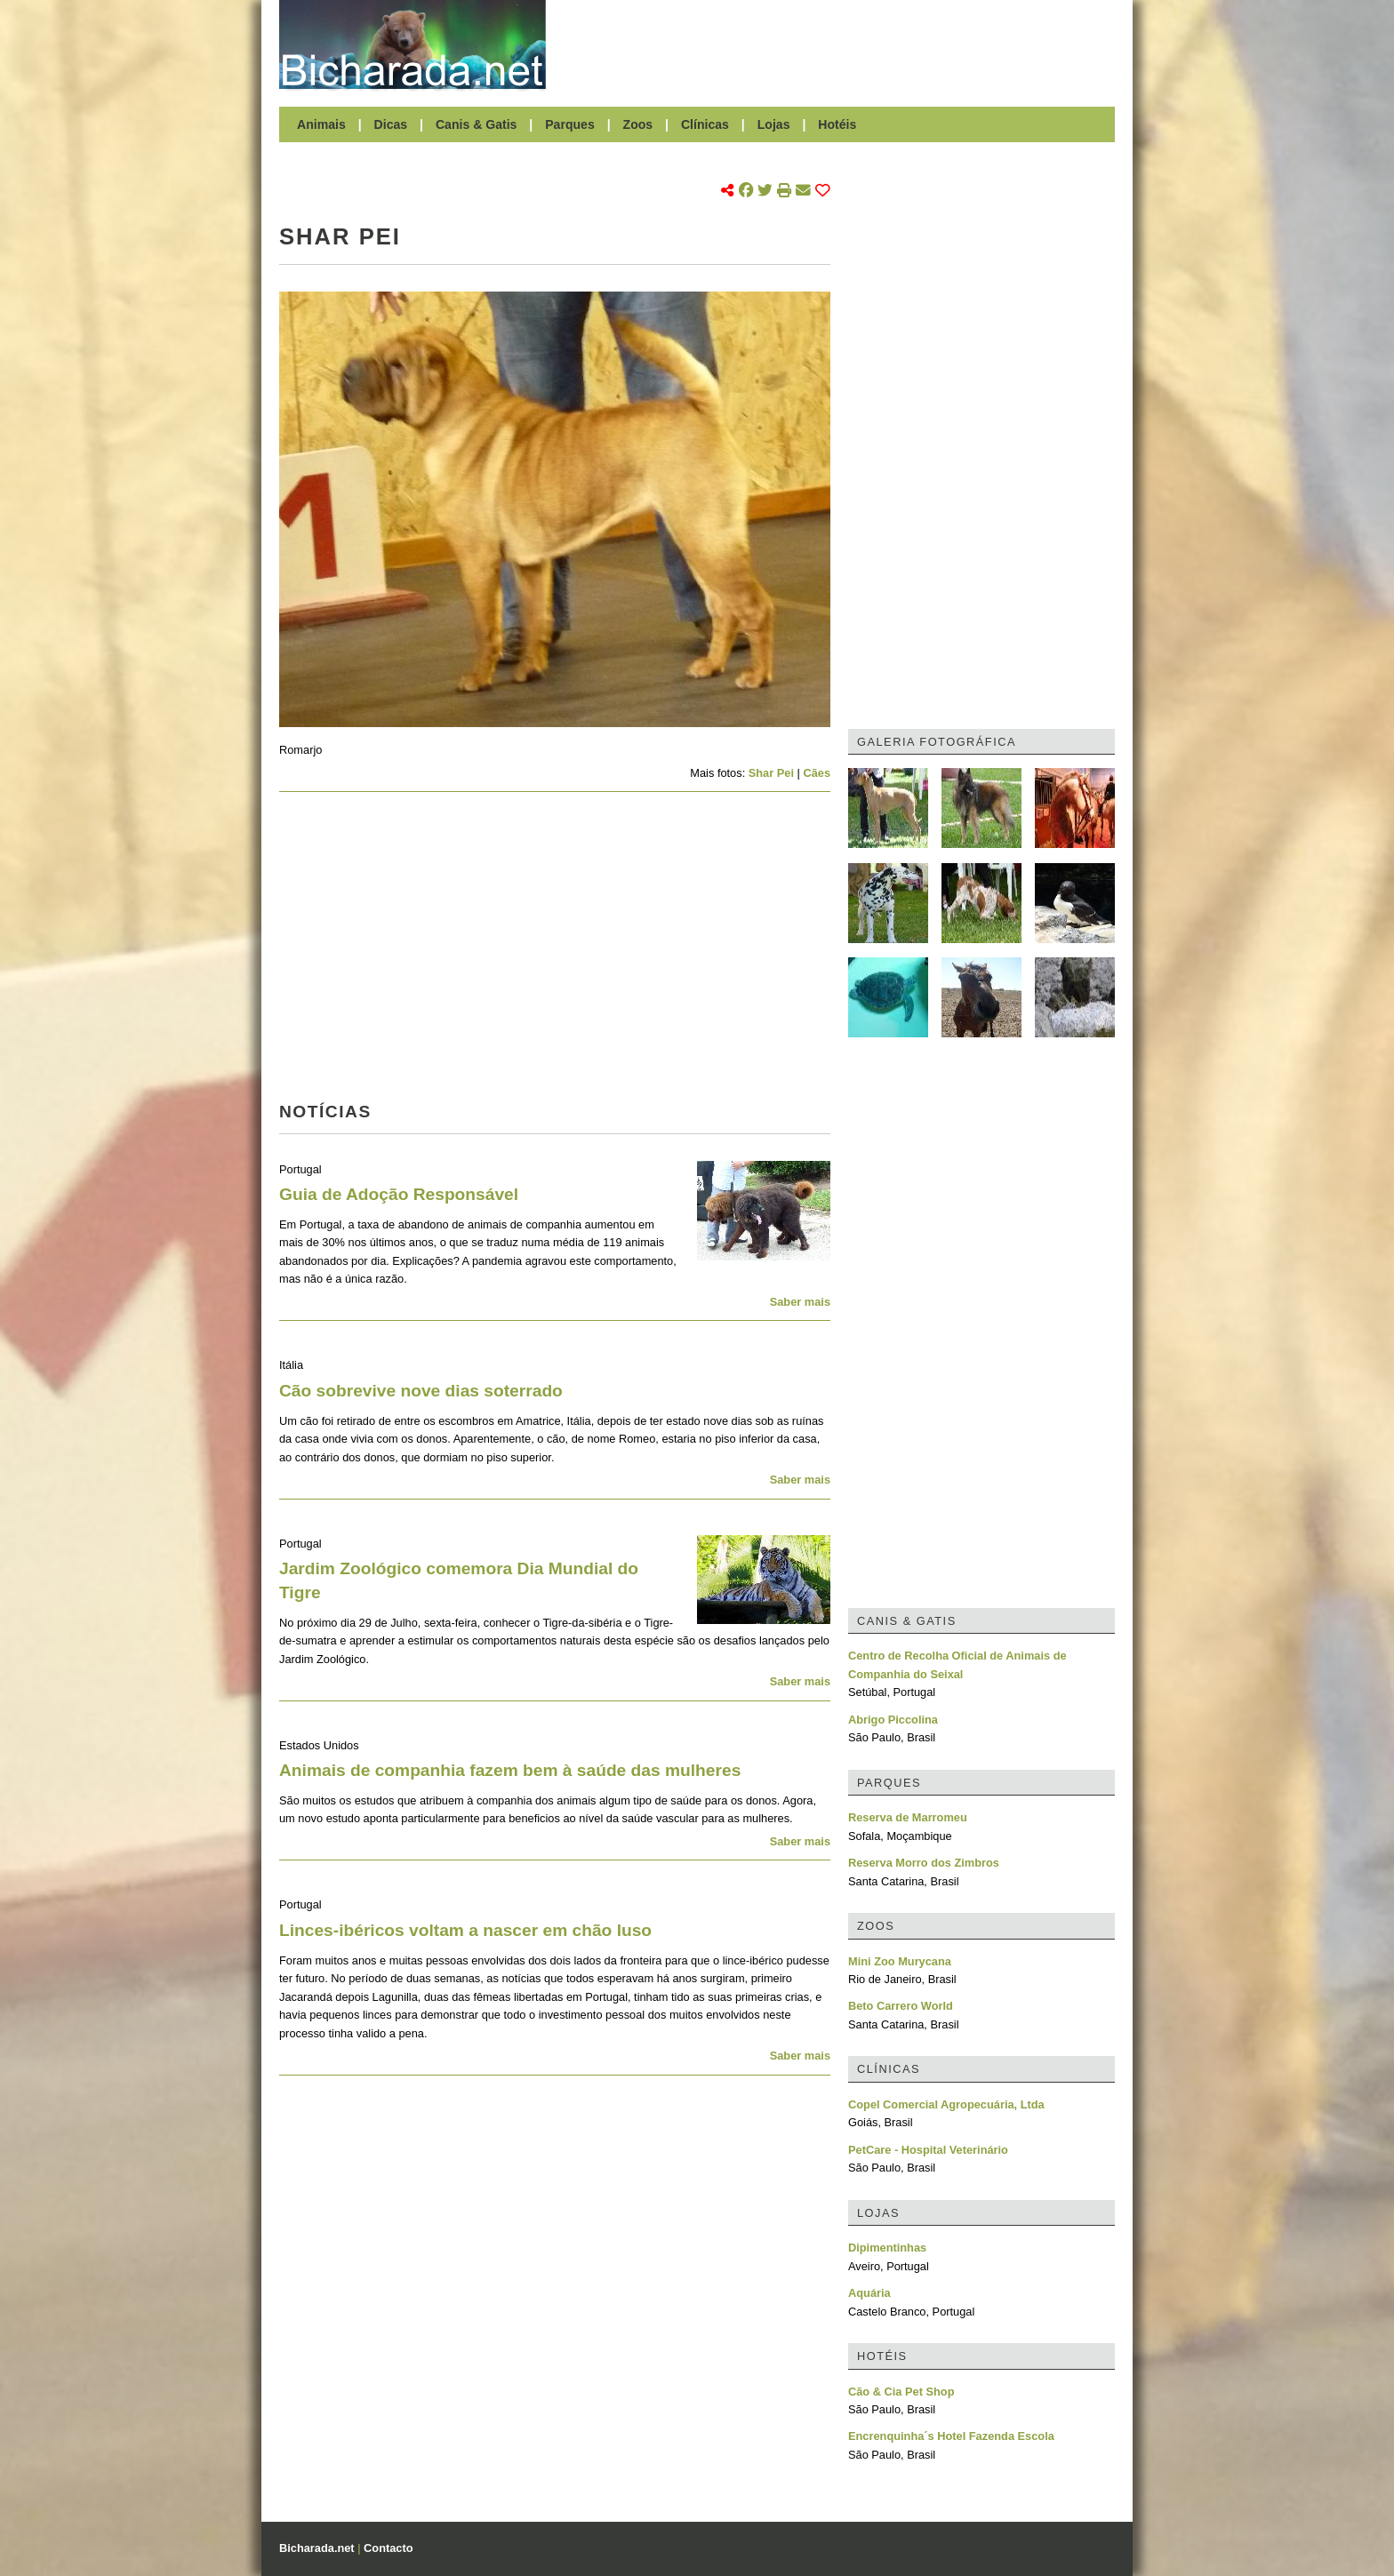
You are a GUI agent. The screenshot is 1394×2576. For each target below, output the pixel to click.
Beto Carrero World (900, 2005)
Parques (570, 124)
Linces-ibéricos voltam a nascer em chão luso (465, 1930)
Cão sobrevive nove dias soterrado (421, 1390)
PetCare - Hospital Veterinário (928, 2149)
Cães (816, 773)
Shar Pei (771, 773)
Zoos (638, 124)
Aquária (869, 2293)
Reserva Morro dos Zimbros (923, 1862)
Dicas (391, 124)
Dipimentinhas (887, 2247)
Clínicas (705, 124)
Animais (321, 124)
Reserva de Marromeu (907, 1817)
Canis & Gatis (476, 124)
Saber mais (800, 1301)
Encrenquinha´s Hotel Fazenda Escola (951, 2436)
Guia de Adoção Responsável (398, 1194)
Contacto (388, 2548)
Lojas (773, 124)
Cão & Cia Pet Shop (901, 2391)
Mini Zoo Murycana (899, 1961)
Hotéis (837, 124)
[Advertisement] (839, 44)
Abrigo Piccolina (893, 1719)
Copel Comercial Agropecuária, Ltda (946, 2104)
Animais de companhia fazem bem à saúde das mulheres (510, 1770)
